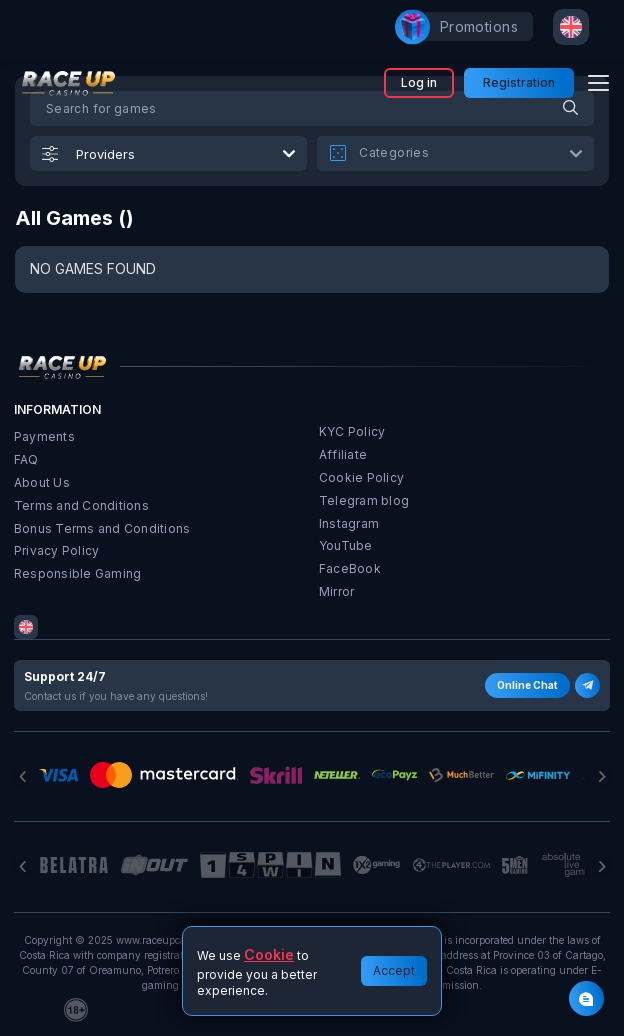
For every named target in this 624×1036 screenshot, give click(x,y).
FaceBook (350, 568)
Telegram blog (364, 500)
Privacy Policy (56, 550)
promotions (469, 27)
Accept (394, 970)
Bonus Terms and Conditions (102, 528)
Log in (419, 82)
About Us (42, 482)
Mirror (336, 591)
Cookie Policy (361, 477)
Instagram (349, 523)
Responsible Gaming (77, 573)
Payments (44, 436)
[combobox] (571, 27)
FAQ (26, 459)
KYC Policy (352, 431)
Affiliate (343, 454)
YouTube (346, 545)
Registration (519, 82)
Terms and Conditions (81, 505)
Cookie (269, 954)
